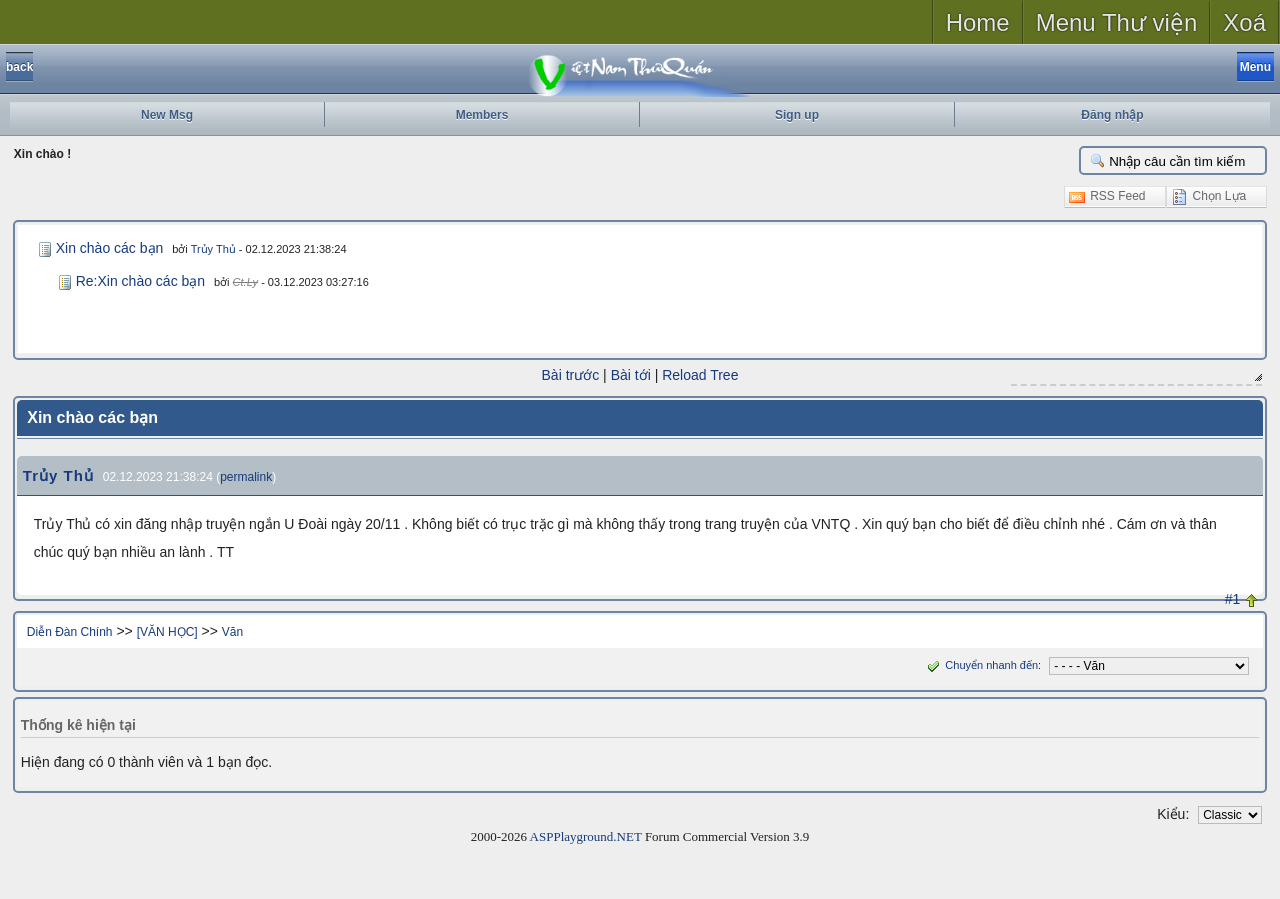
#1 (1233, 599)
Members (482, 115)
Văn (232, 632)
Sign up (797, 115)
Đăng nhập (1112, 115)
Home (978, 22)
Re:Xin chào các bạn (140, 281)
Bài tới (631, 375)
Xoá (1244, 22)
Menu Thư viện (1117, 22)
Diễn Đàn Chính (70, 632)
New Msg (167, 115)
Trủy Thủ (213, 249)
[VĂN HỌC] (167, 632)
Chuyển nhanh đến (980, 665)
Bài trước (571, 375)
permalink (246, 477)
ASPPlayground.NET (586, 836)
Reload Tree (700, 375)
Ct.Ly (245, 282)
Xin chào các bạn (110, 248)
